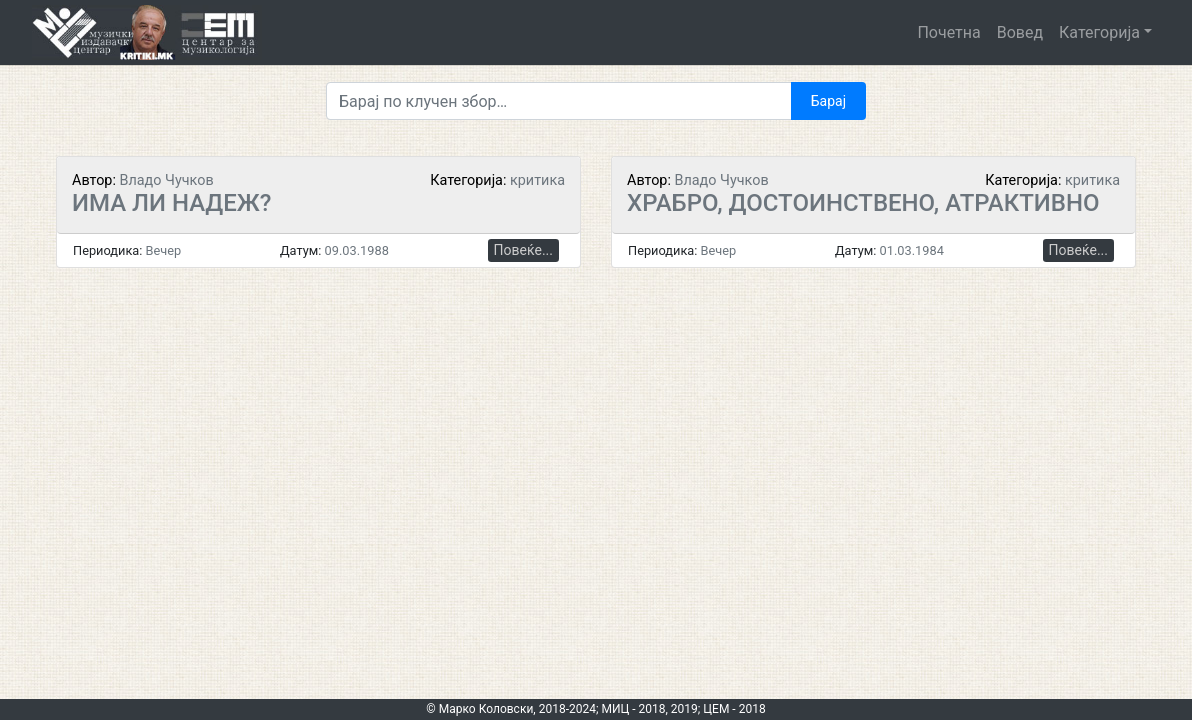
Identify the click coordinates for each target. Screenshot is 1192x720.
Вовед (1020, 32)
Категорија (1099, 32)
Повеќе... (523, 250)
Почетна (948, 32)
